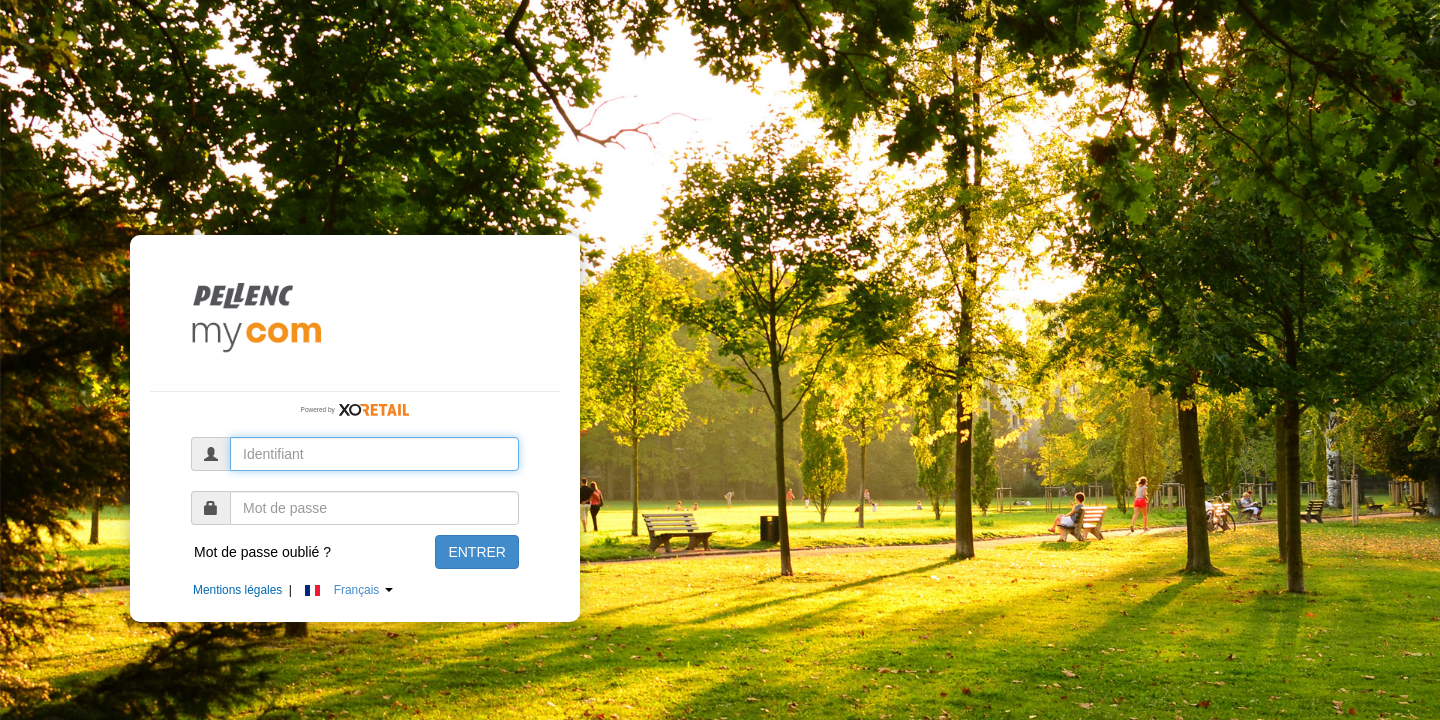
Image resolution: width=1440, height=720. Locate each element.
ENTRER (477, 552)
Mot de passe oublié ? (262, 552)
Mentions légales (237, 590)
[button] (360, 590)
